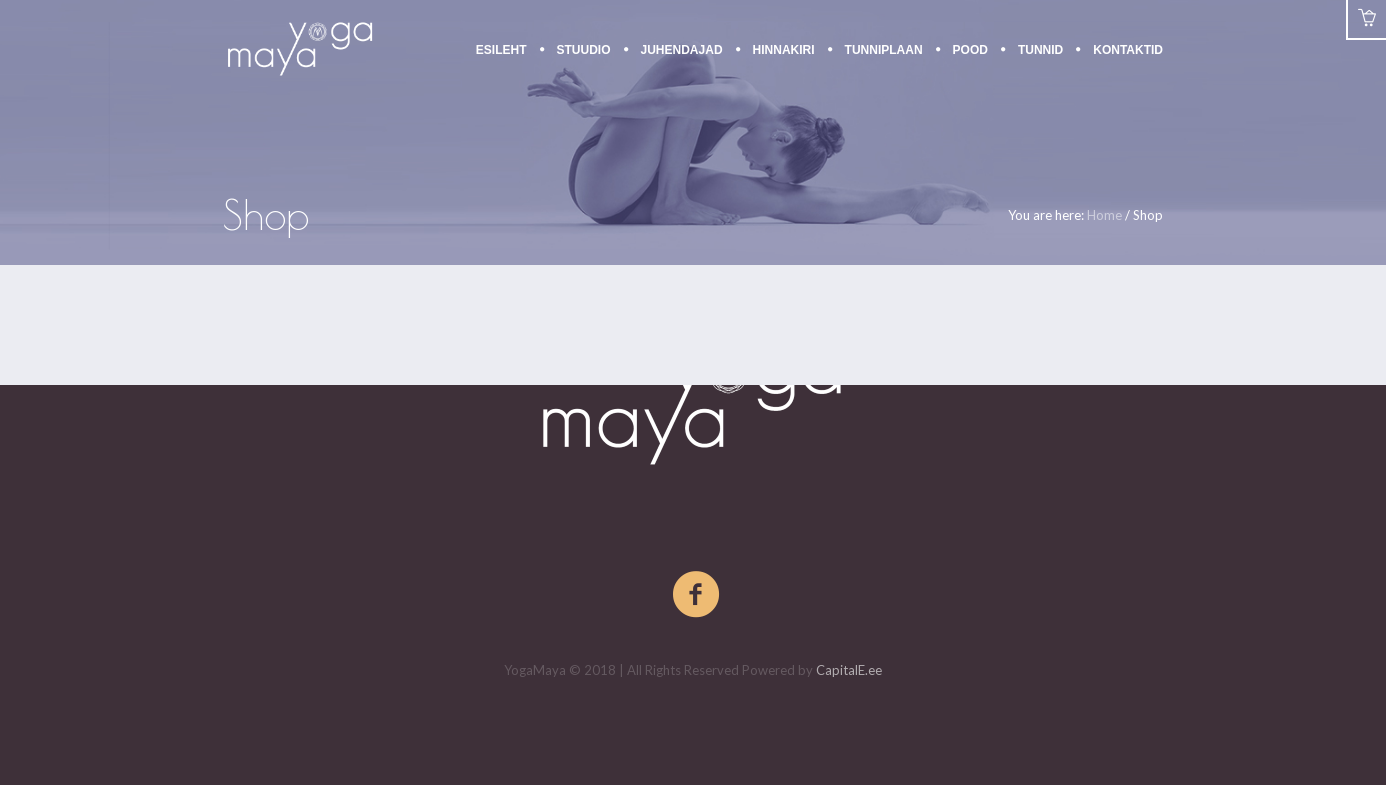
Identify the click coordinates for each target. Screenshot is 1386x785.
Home (1104, 215)
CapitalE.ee (849, 670)
